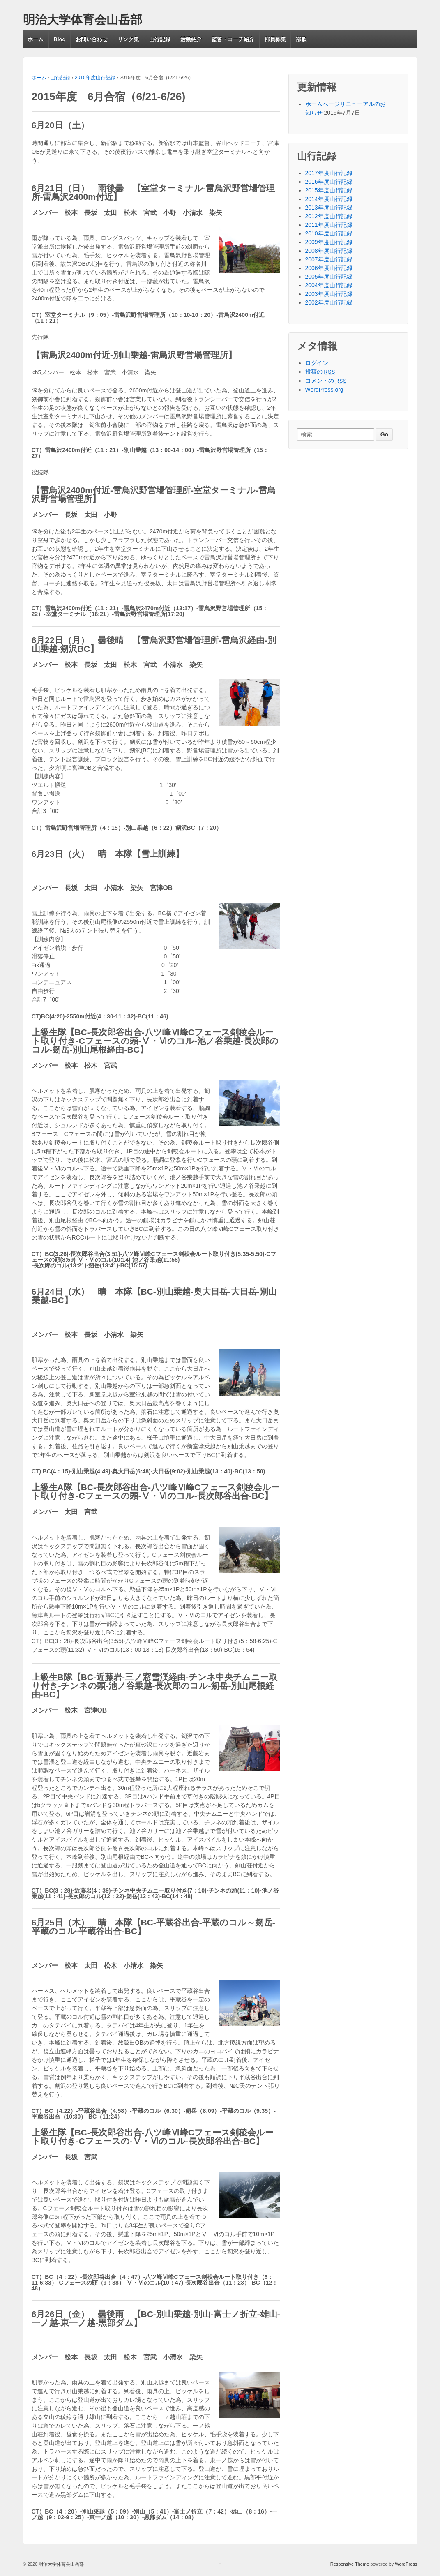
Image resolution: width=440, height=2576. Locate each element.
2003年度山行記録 (328, 294)
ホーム (36, 39)
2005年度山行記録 (328, 276)
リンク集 (128, 39)
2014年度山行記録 (328, 199)
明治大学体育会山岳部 (82, 19)
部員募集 (275, 39)
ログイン (316, 363)
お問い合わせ (92, 39)
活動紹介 (191, 39)
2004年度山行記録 (328, 285)
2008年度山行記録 (328, 250)
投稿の (320, 371)
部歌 (301, 39)
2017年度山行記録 (328, 173)
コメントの (326, 380)
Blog (60, 39)
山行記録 (159, 39)
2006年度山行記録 (328, 268)
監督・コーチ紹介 (233, 39)
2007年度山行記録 (328, 259)
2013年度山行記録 (328, 207)
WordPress (406, 2564)
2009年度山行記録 (328, 242)
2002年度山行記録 (328, 302)
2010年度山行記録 (328, 233)
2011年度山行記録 (328, 225)
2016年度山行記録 (328, 181)
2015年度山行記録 (95, 78)
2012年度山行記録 (328, 216)
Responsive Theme (349, 2564)
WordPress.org (324, 389)
